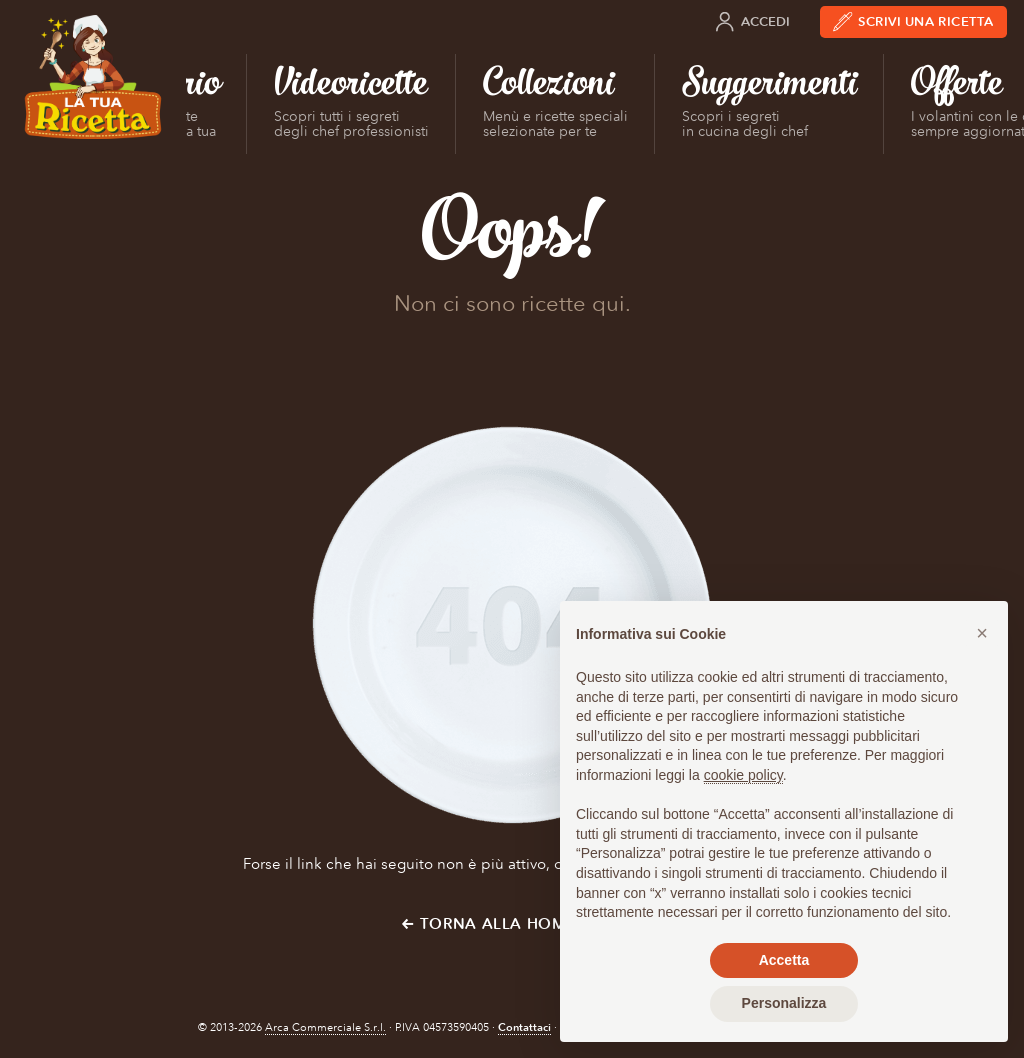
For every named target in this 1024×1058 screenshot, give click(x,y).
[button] (982, 633)
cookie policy (743, 775)
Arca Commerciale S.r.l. (325, 1027)
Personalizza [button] (784, 1003)
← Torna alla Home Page (512, 923)
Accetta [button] (784, 960)
